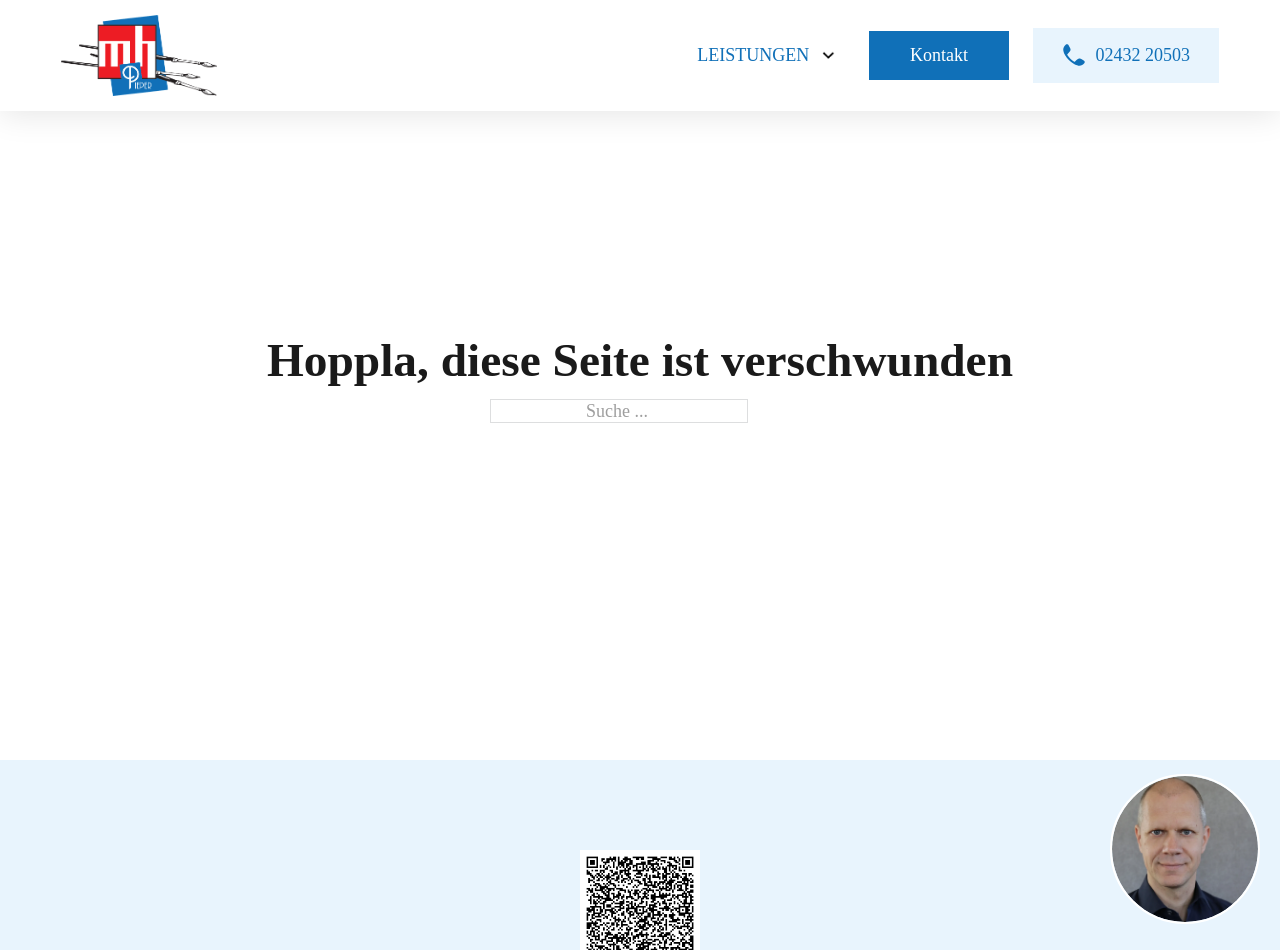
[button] (1185, 852)
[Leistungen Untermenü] (828, 55)
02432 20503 (1126, 55)
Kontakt (939, 55)
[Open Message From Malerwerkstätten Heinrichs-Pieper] (1185, 852)
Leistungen (753, 55)
